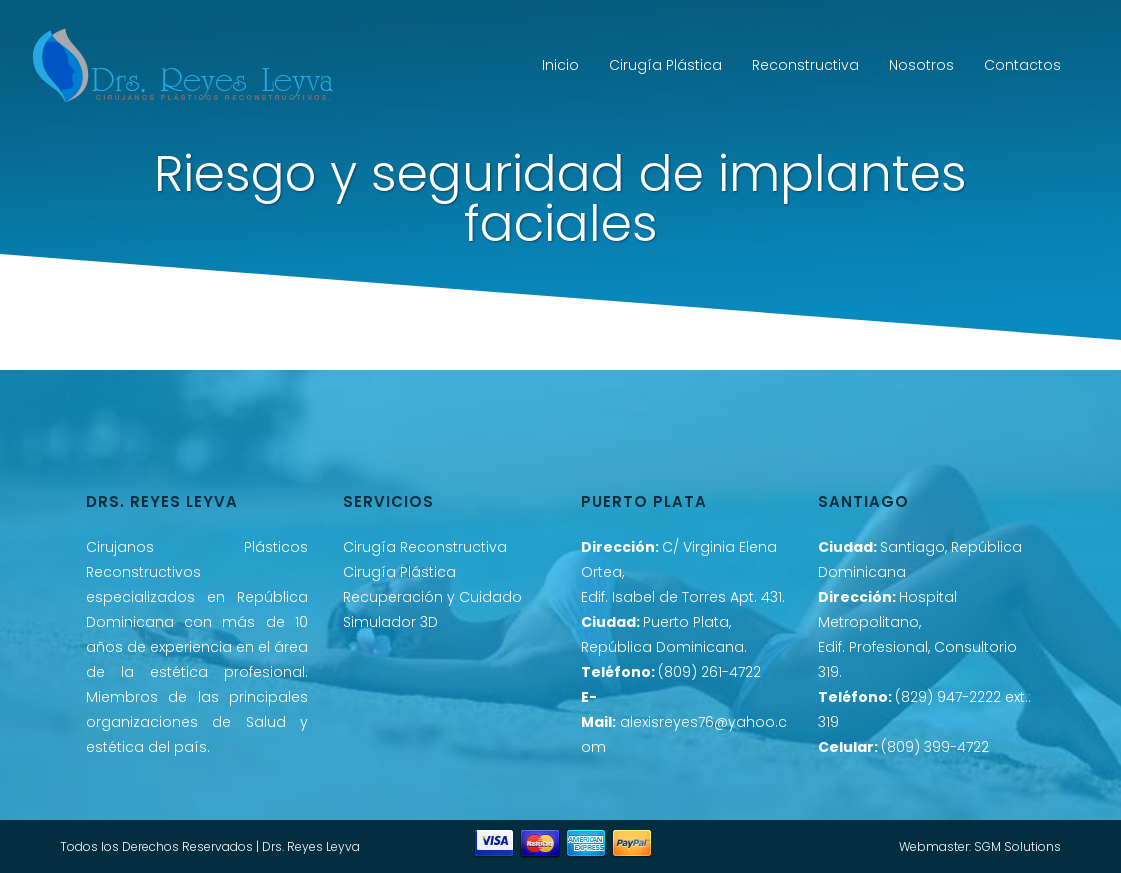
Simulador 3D (390, 622)
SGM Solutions (1017, 846)
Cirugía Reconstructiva (425, 547)
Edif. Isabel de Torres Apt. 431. (683, 597)
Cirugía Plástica (399, 572)
